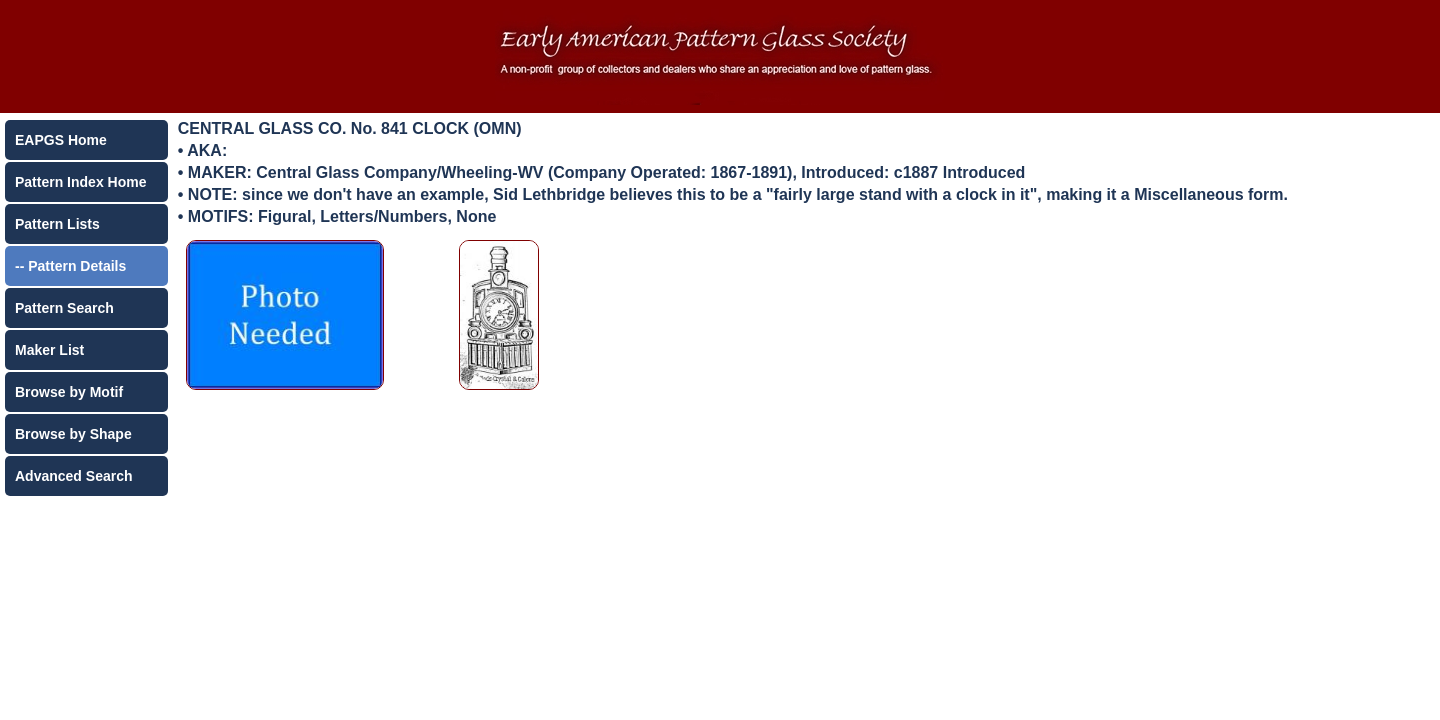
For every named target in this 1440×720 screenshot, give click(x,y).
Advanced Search (74, 476)
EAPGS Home (61, 140)
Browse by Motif (69, 392)
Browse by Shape (73, 434)
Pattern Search (64, 308)
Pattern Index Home (80, 182)
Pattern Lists (57, 224)
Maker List (49, 350)
